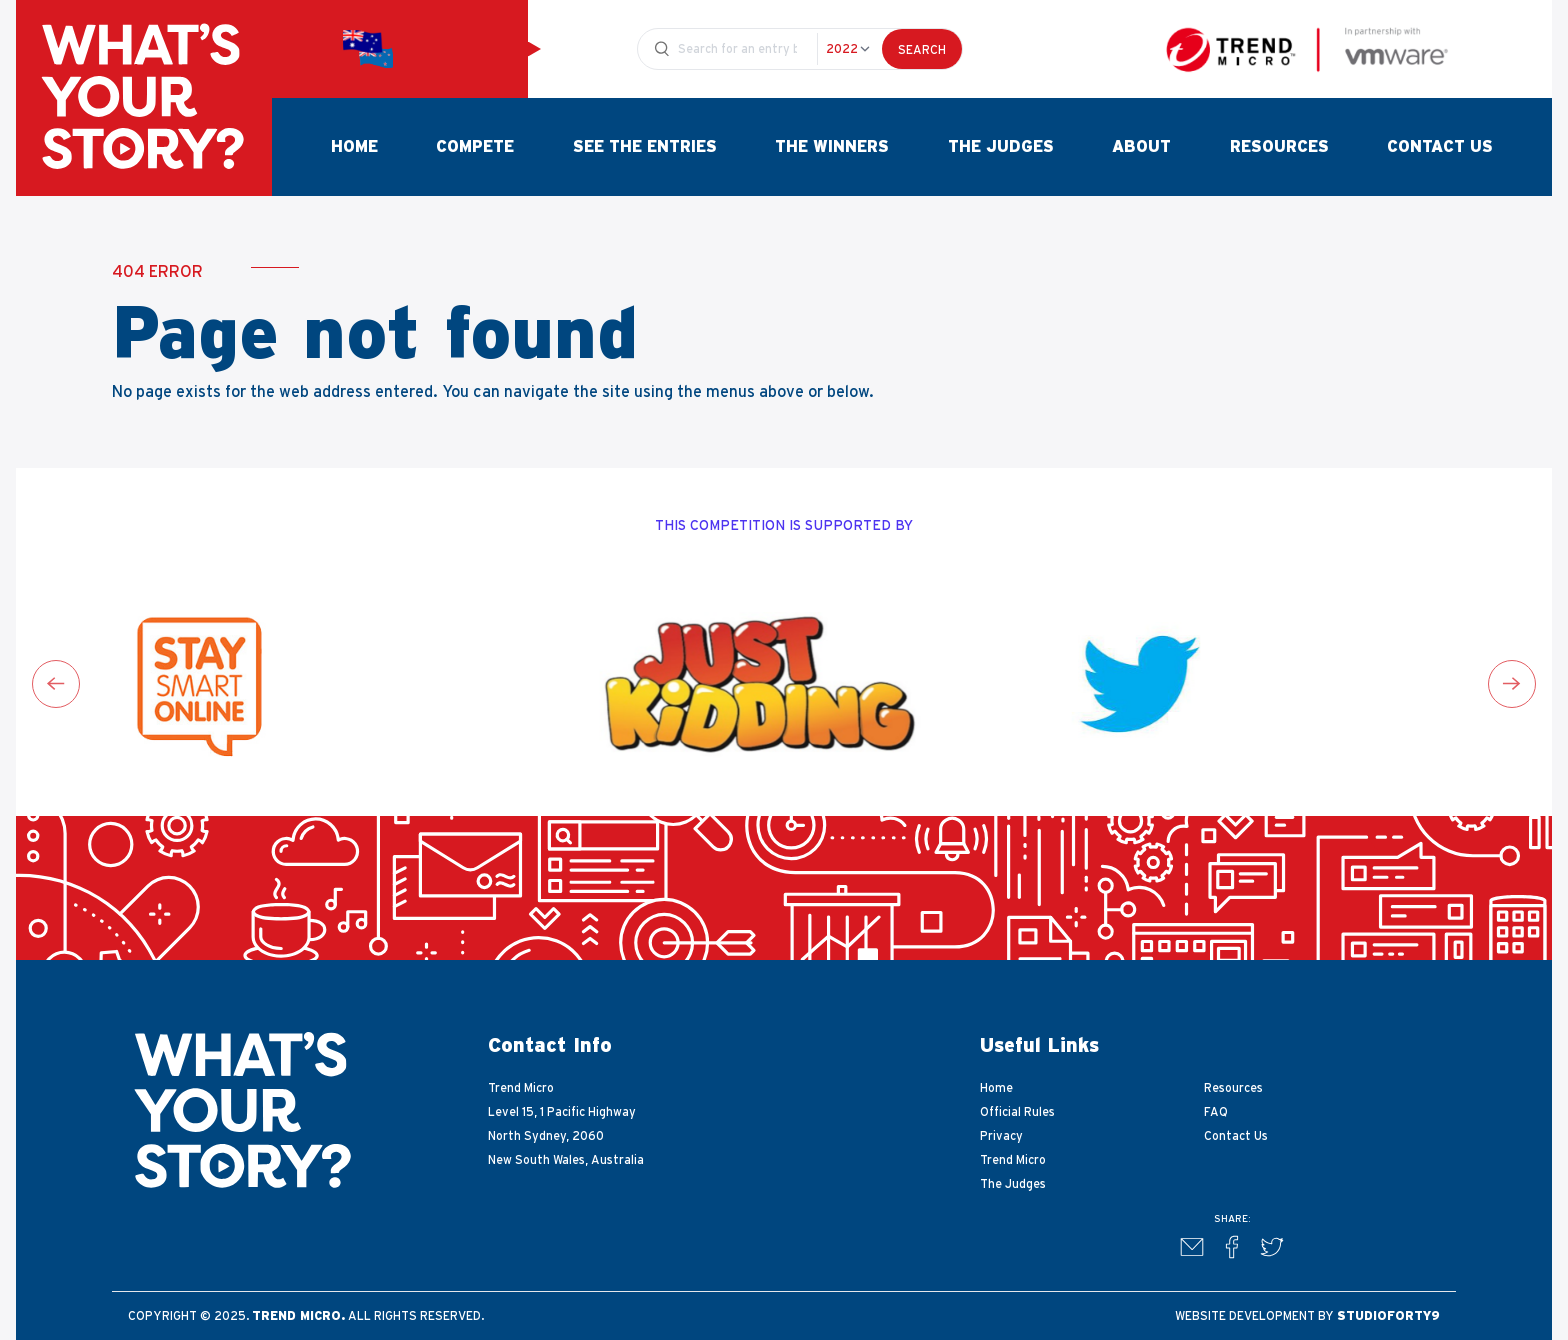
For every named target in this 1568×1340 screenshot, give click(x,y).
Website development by (1307, 1316)
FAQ (1216, 1112)
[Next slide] (1512, 684)
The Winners (832, 147)
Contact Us (1440, 147)
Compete (475, 147)
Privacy (1001, 1136)
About (1141, 147)
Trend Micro (1013, 1160)
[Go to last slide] (56, 684)
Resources (1279, 147)
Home (354, 147)
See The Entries (645, 147)
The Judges (1001, 147)
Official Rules (1017, 1112)
